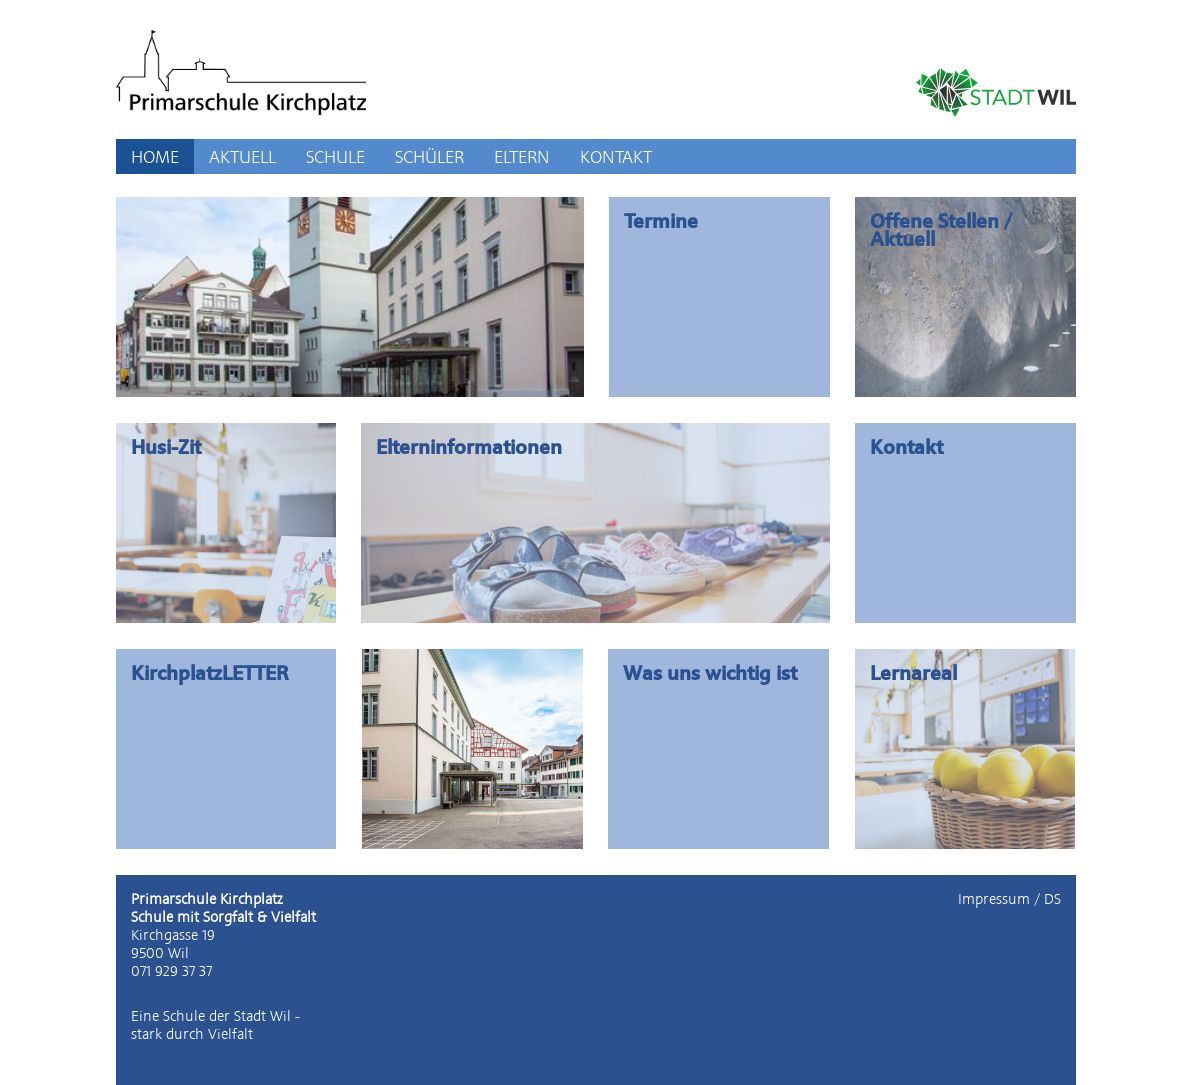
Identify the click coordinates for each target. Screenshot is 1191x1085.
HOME (155, 156)
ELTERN (522, 156)
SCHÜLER (429, 156)
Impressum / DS (1009, 899)
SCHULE (335, 156)
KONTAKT (616, 156)
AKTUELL (242, 156)
